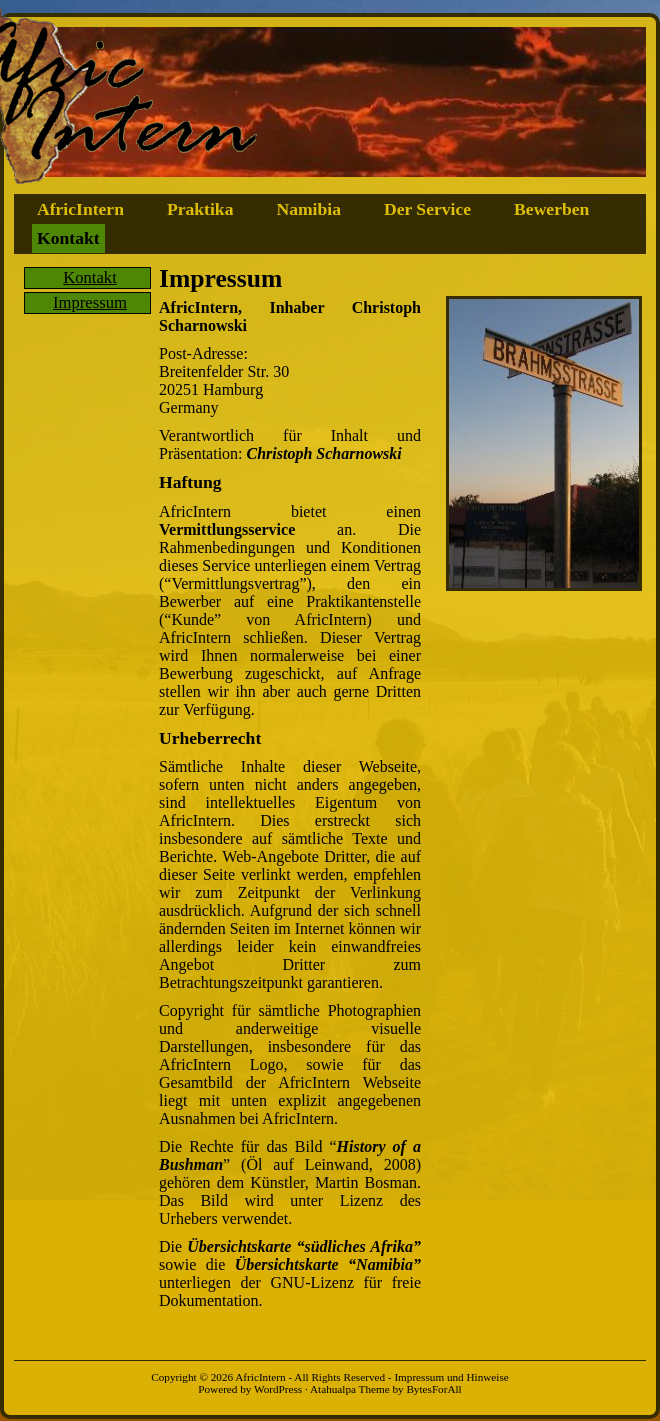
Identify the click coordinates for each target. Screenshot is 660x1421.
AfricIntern (80, 209)
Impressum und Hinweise (451, 1377)
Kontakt (68, 238)
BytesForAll (433, 1389)
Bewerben (551, 209)
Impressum (90, 302)
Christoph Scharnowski (324, 453)
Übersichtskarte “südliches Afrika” (304, 1246)
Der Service (427, 209)
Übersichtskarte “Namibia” (328, 1264)
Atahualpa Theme (350, 1389)
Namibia (308, 209)
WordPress (278, 1389)
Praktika (200, 209)
